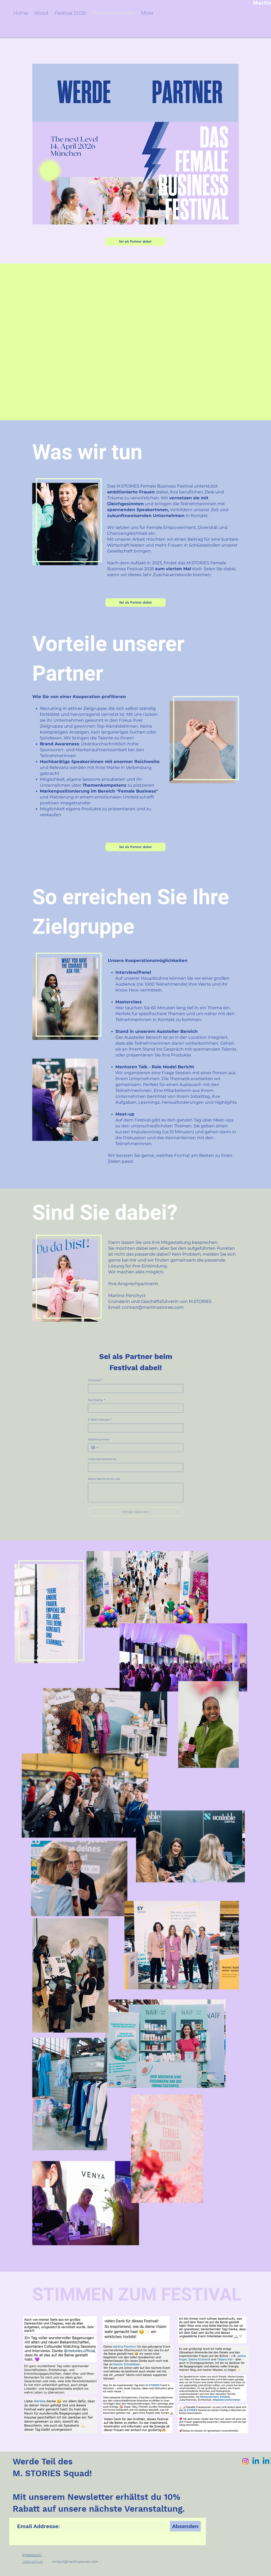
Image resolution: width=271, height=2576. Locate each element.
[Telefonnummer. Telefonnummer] (140, 1447)
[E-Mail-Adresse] (134, 1428)
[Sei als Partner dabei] (135, 241)
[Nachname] (134, 1408)
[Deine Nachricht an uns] (135, 1492)
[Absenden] (185, 2526)
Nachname (96, 1400)
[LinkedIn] (266, 2461)
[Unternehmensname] (134, 1467)
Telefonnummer (98, 1439)
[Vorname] (134, 1388)
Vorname (95, 1380)
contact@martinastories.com (153, 1307)
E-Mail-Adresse (100, 1420)
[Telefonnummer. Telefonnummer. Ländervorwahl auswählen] (95, 1447)
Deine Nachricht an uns (104, 1478)
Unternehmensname (102, 1459)
